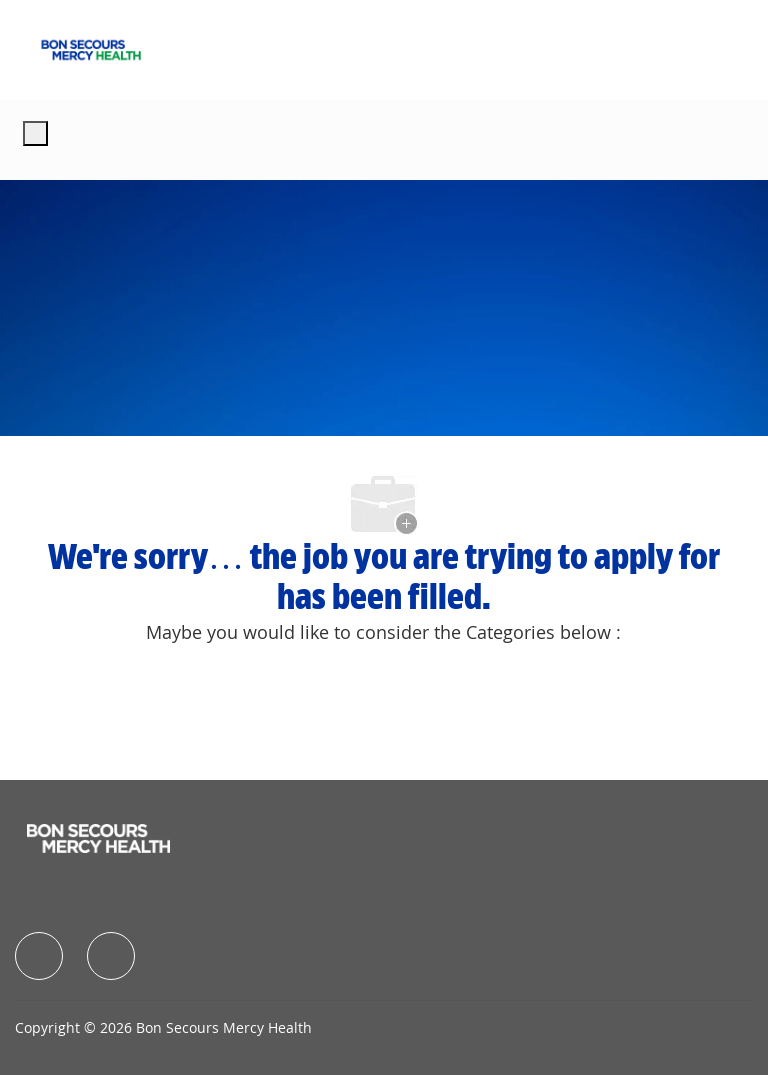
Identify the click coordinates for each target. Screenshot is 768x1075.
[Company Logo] (91, 48)
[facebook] (39, 956)
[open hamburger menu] (35, 133)
